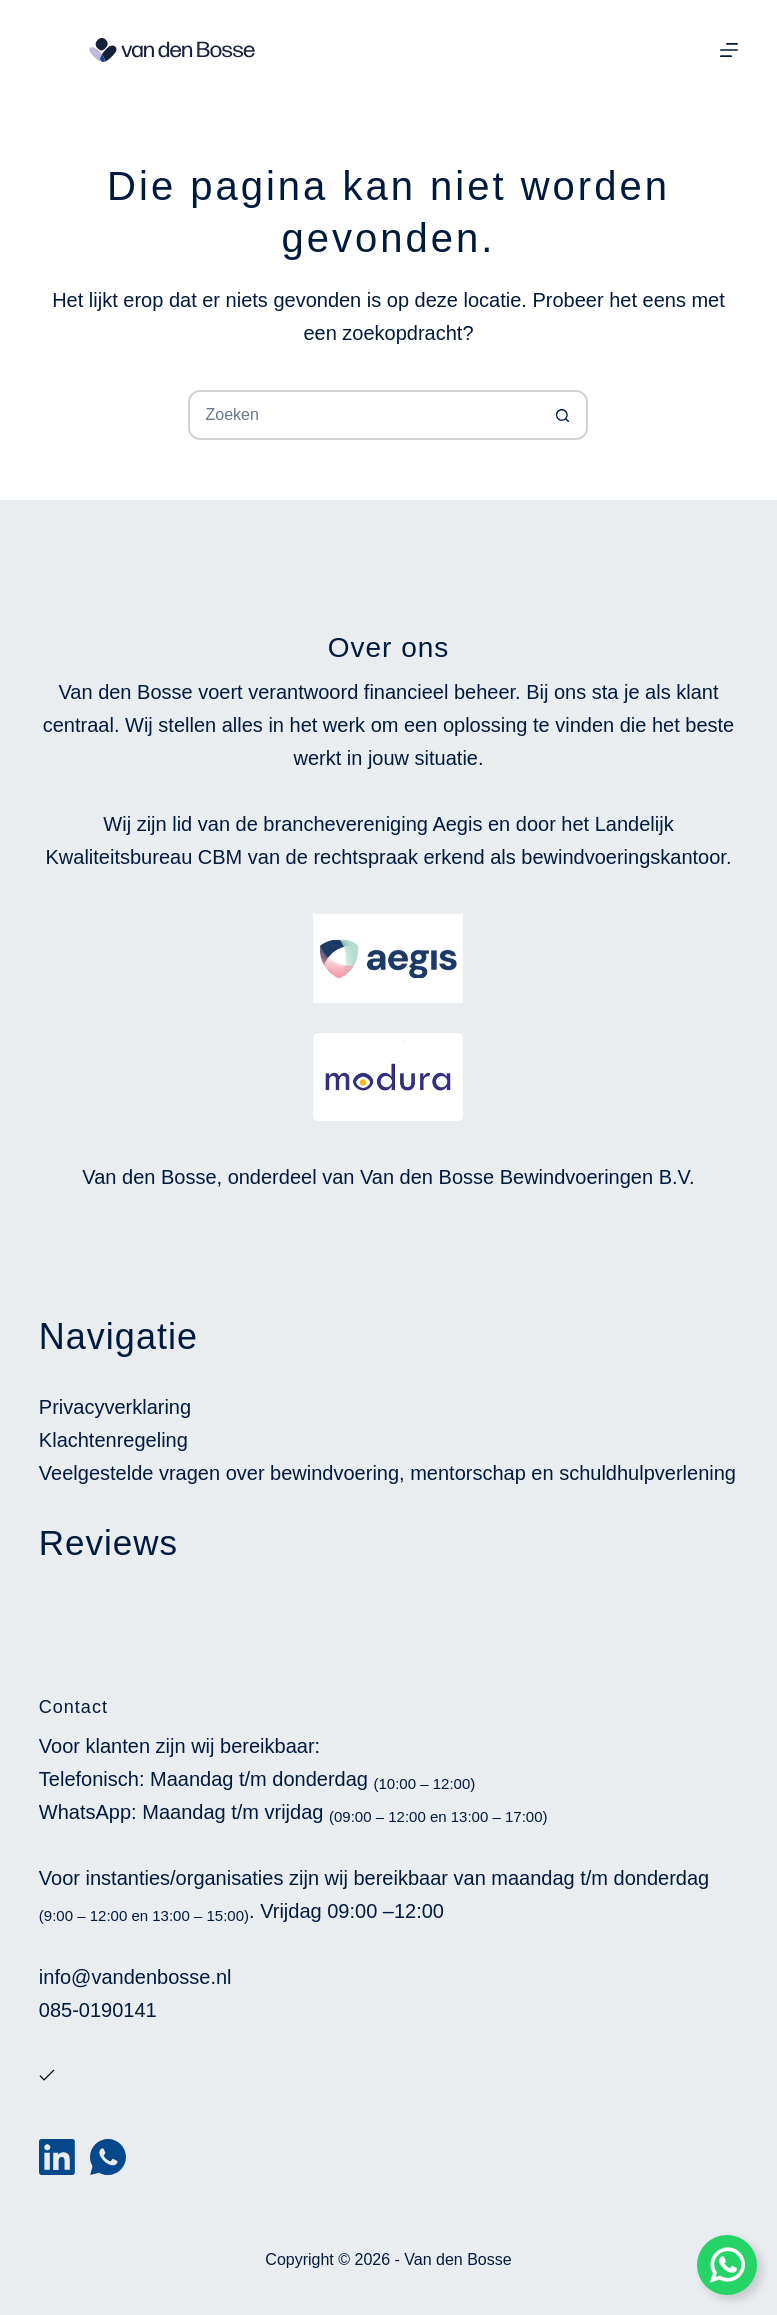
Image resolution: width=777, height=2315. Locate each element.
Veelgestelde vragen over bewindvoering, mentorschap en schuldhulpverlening (387, 1473)
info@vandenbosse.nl (135, 1977)
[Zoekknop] (563, 415)
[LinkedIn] (57, 2157)
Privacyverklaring (115, 1407)
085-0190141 (98, 2010)
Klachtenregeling (113, 1440)
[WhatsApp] (108, 2157)
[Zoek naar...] (363, 415)
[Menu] (729, 50)
